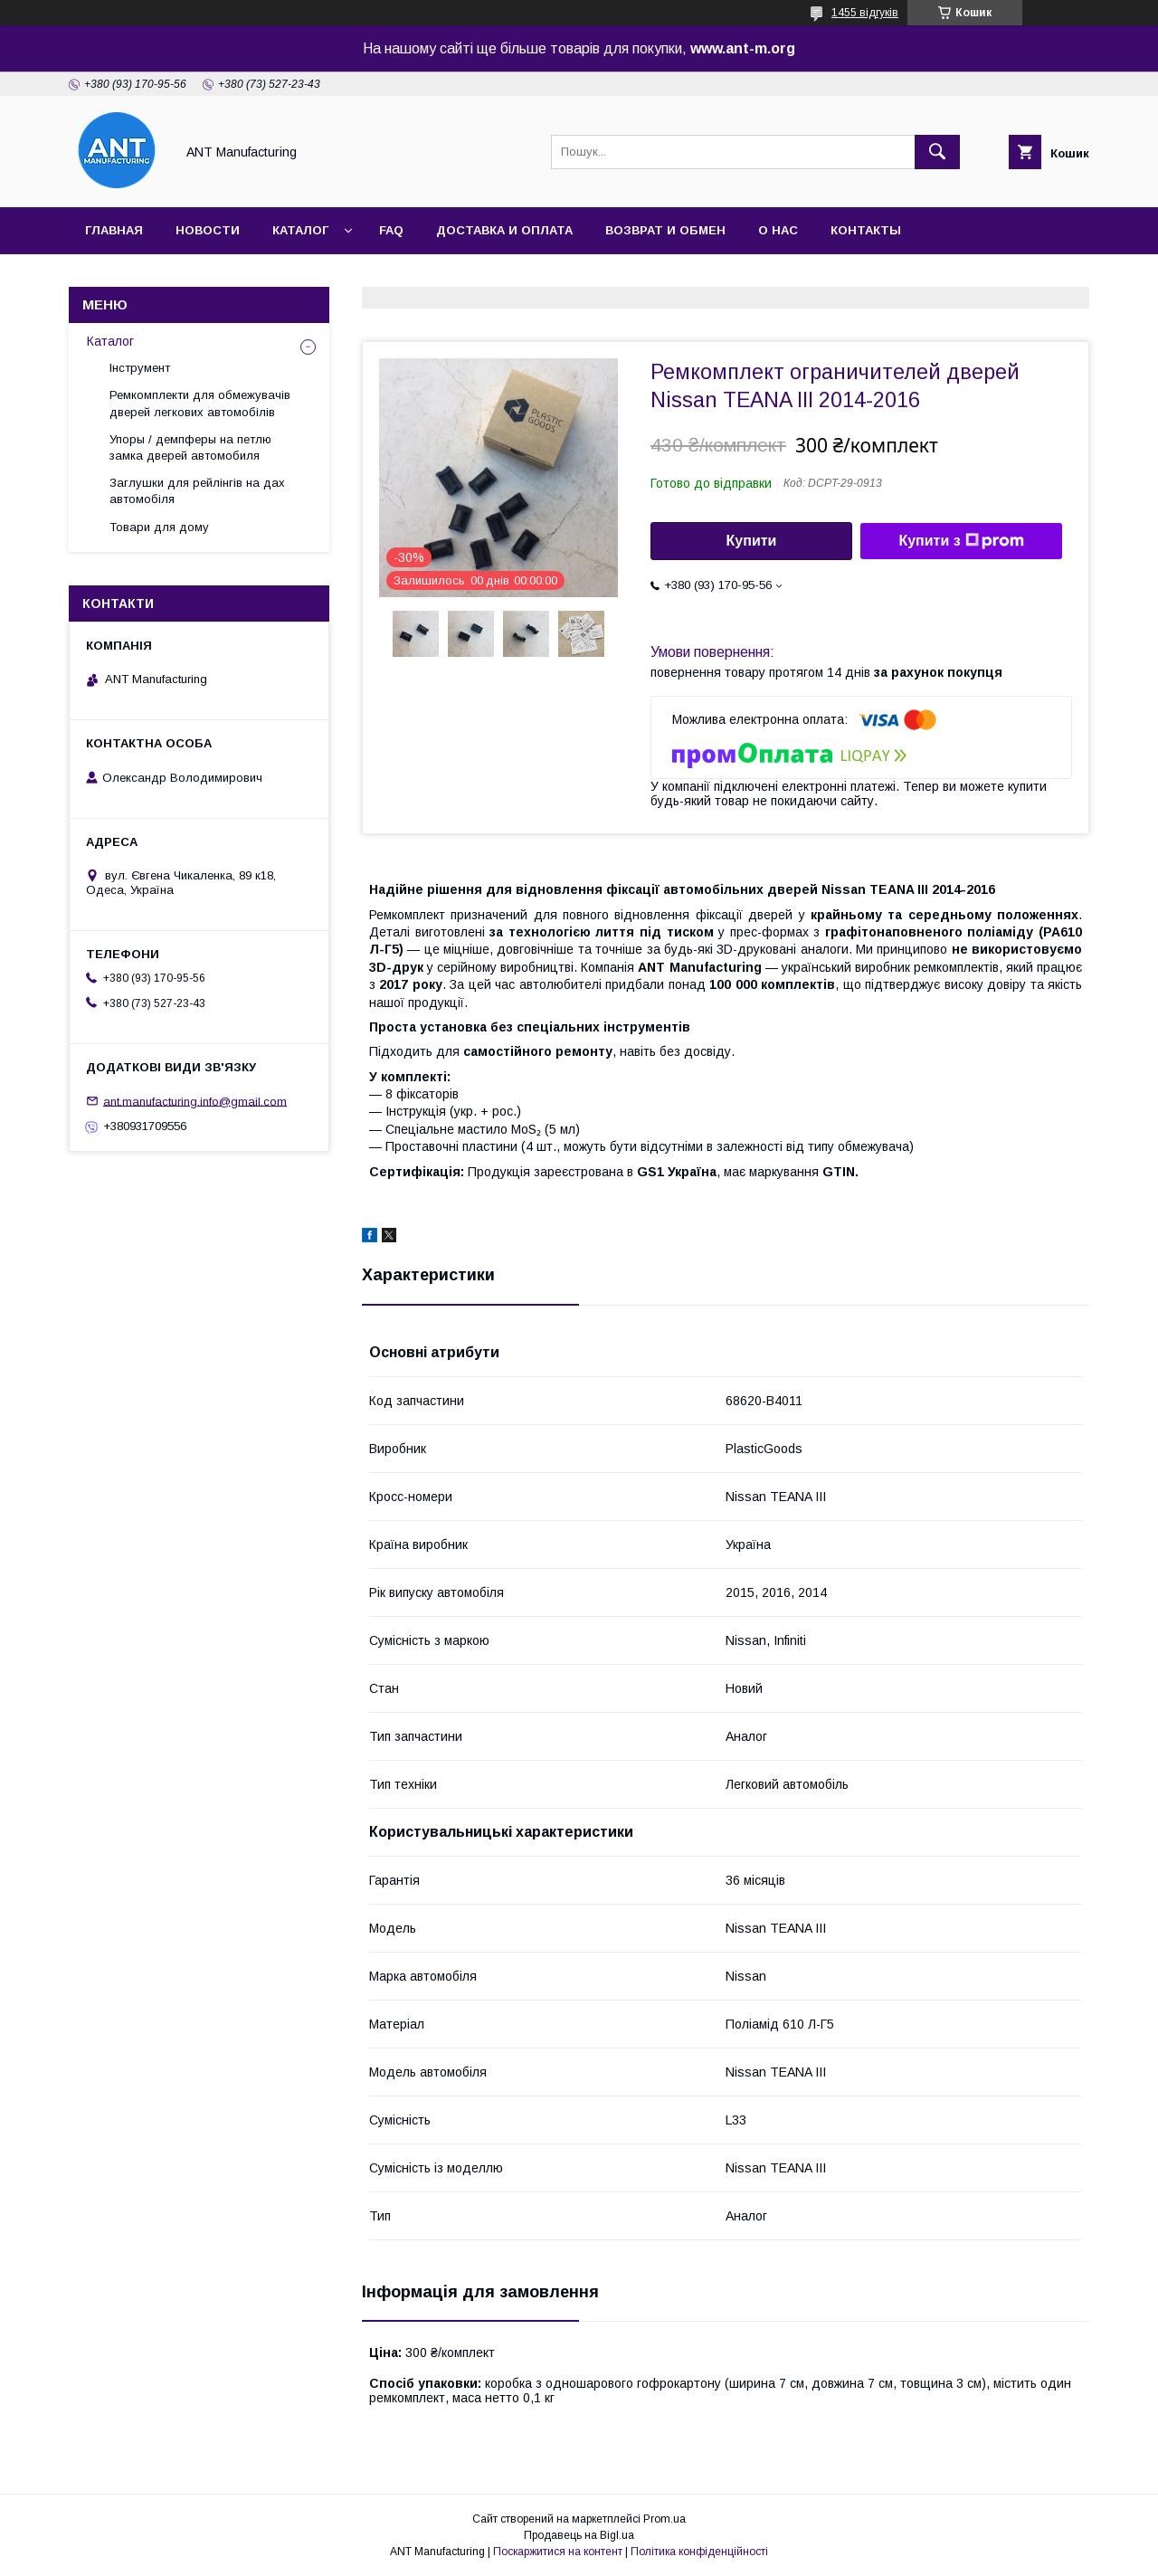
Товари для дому (159, 527)
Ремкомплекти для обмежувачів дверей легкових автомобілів (199, 403)
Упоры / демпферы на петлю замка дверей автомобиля (190, 447)
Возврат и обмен (665, 230)
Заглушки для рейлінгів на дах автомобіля (197, 491)
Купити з (960, 541)
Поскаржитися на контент (557, 2551)
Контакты (866, 230)
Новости (208, 230)
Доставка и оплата (504, 230)
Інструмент (139, 368)
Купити (751, 540)
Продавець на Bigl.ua (579, 2535)
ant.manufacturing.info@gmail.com (195, 1100)
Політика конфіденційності (699, 2551)
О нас (778, 230)
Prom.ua (664, 2519)
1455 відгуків (864, 12)
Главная (114, 230)
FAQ (391, 230)
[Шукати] (937, 152)
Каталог (300, 230)
